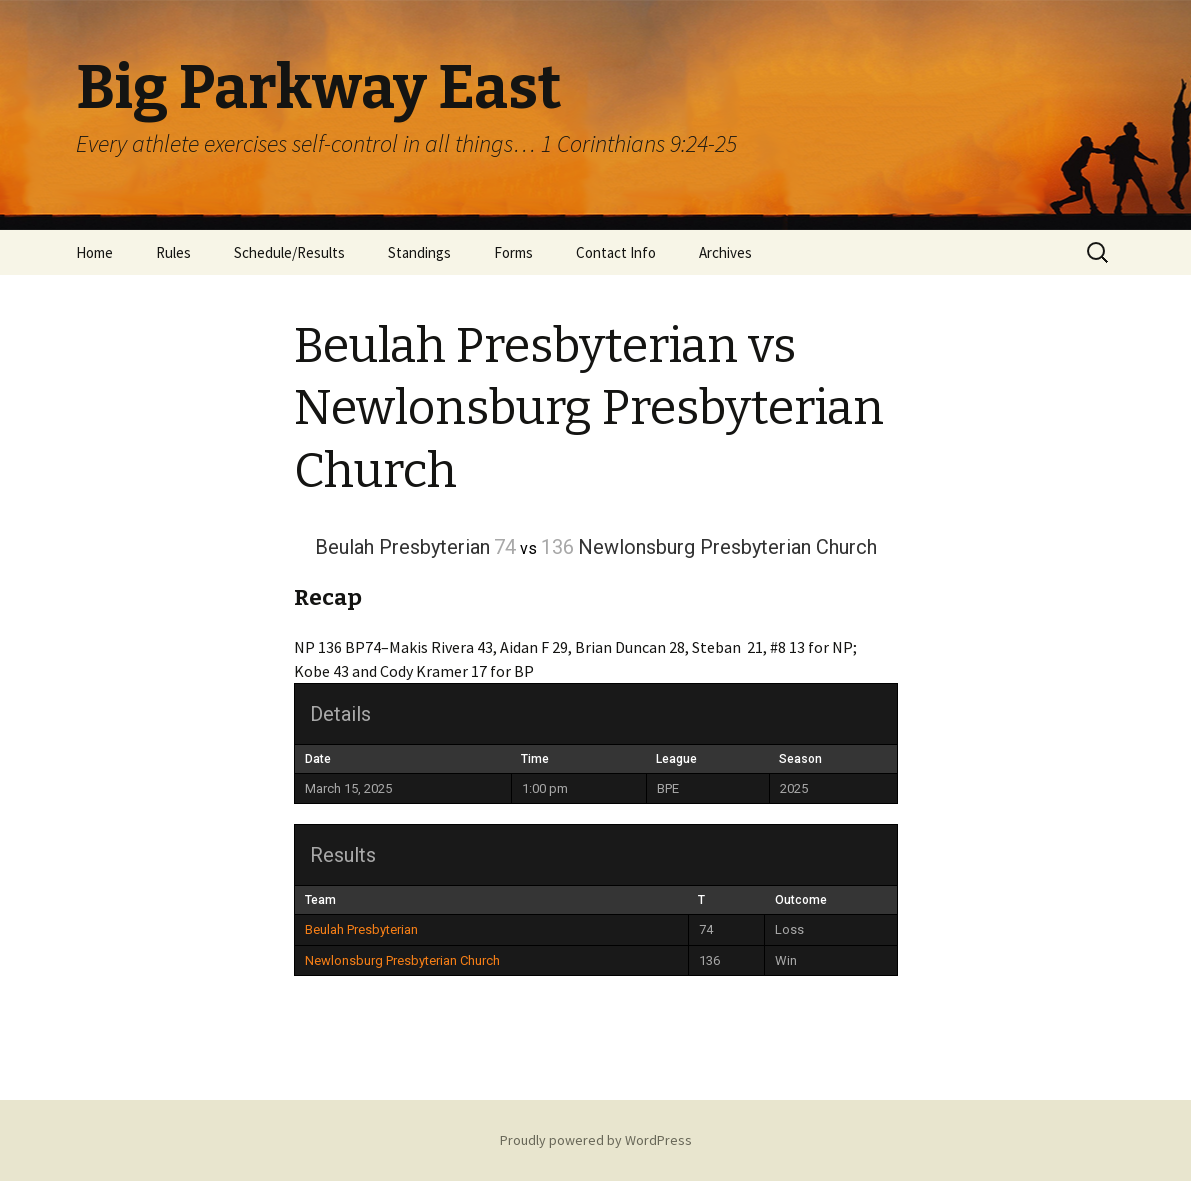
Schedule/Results (289, 252)
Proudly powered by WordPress (596, 1140)
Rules (173, 252)
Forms (513, 252)
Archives (725, 252)
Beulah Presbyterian (361, 929)
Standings (419, 252)
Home (94, 252)
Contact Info (616, 252)
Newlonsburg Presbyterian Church (402, 960)
